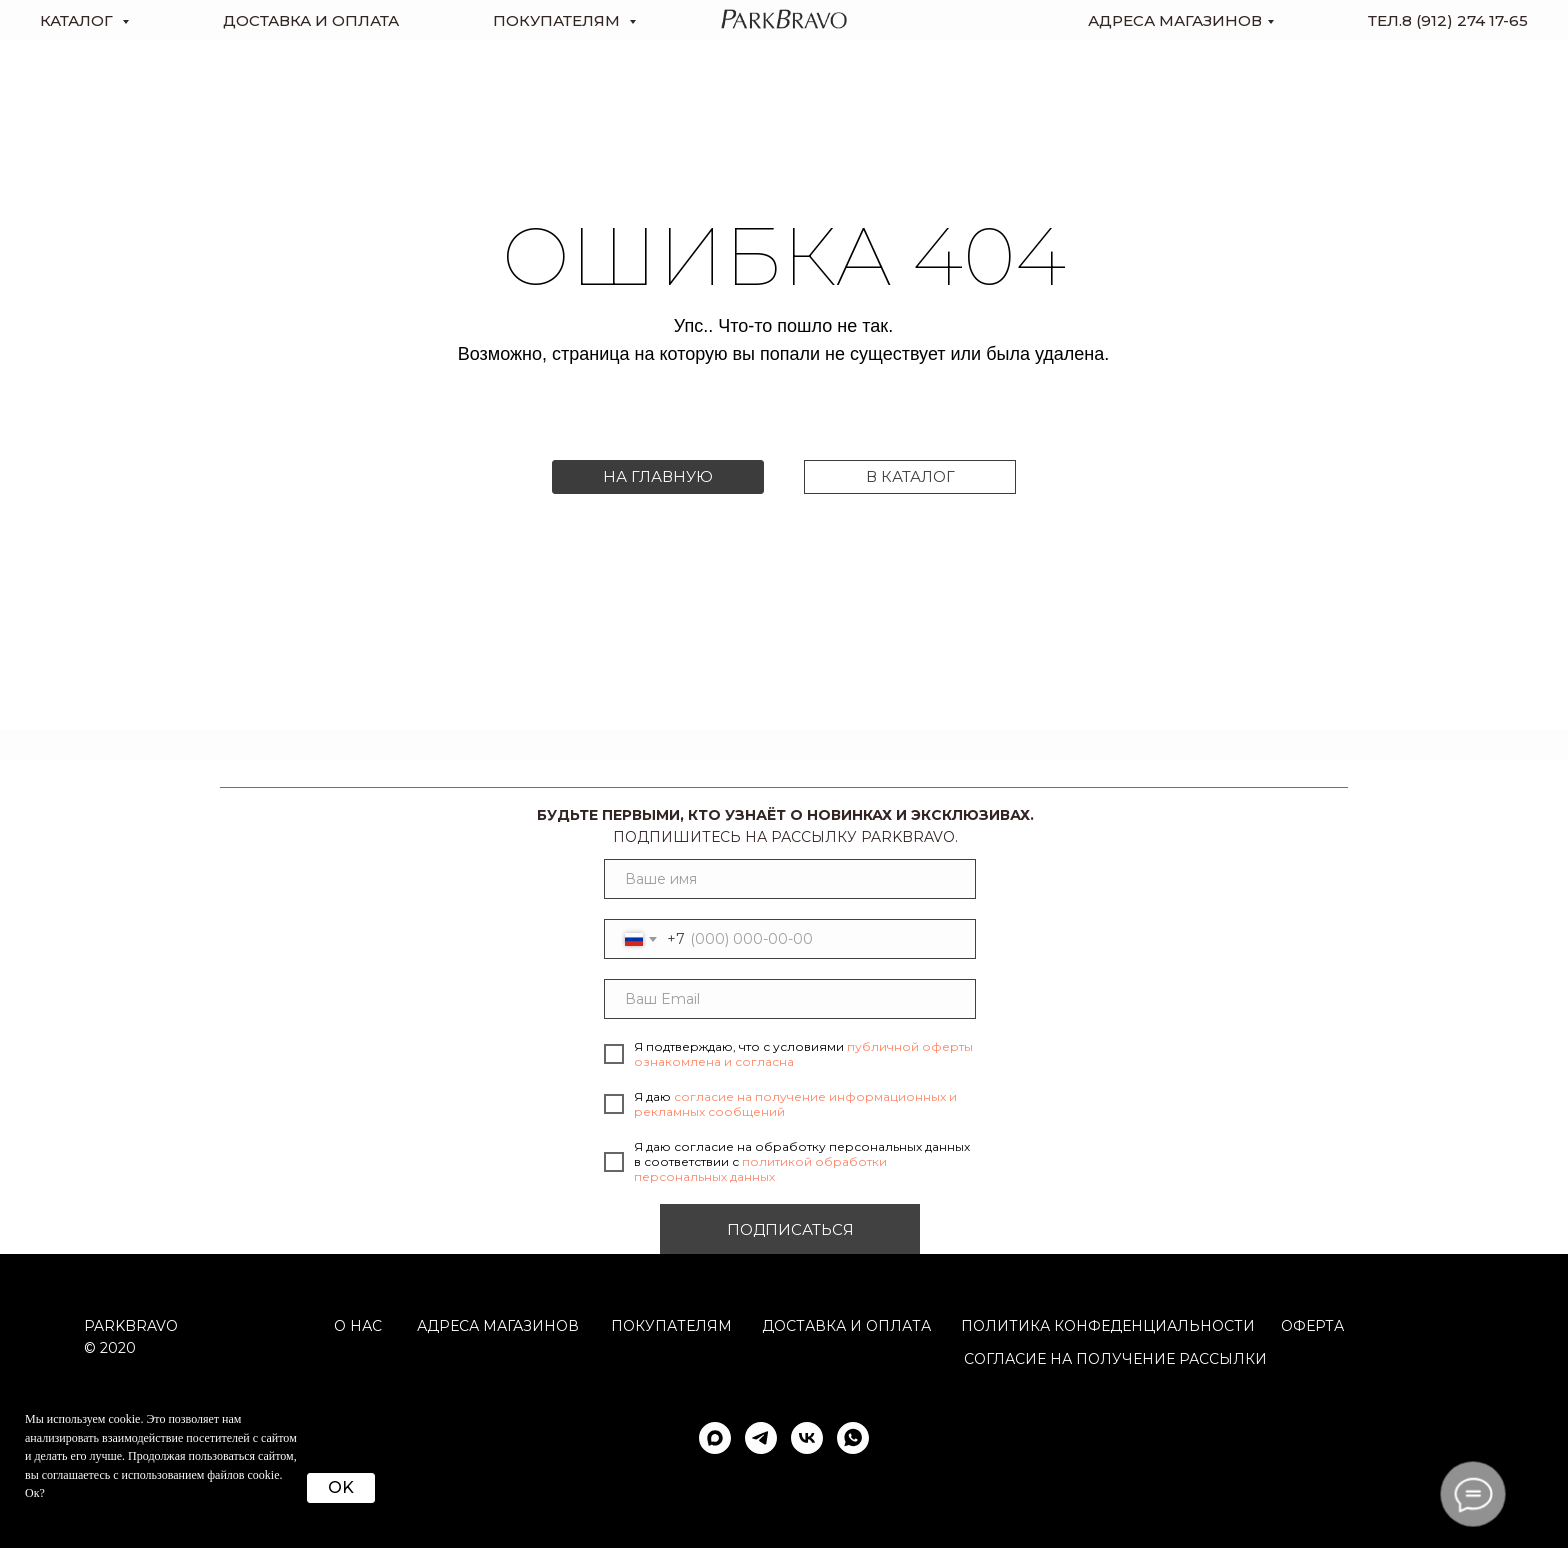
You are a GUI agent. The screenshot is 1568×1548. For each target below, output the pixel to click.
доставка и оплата (311, 20)
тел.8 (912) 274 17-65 (1448, 20)
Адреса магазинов (1175, 20)
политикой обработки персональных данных (760, 1169)
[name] (790, 879)
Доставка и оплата (846, 1326)
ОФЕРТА (1312, 1326)
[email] (790, 999)
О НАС (358, 1326)
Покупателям (671, 1326)
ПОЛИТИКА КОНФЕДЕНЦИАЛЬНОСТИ (1108, 1326)
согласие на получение (1069, 1359)
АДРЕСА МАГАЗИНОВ (498, 1326)
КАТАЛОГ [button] (78, 20)
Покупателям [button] (558, 20)
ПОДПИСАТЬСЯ (790, 1229)
